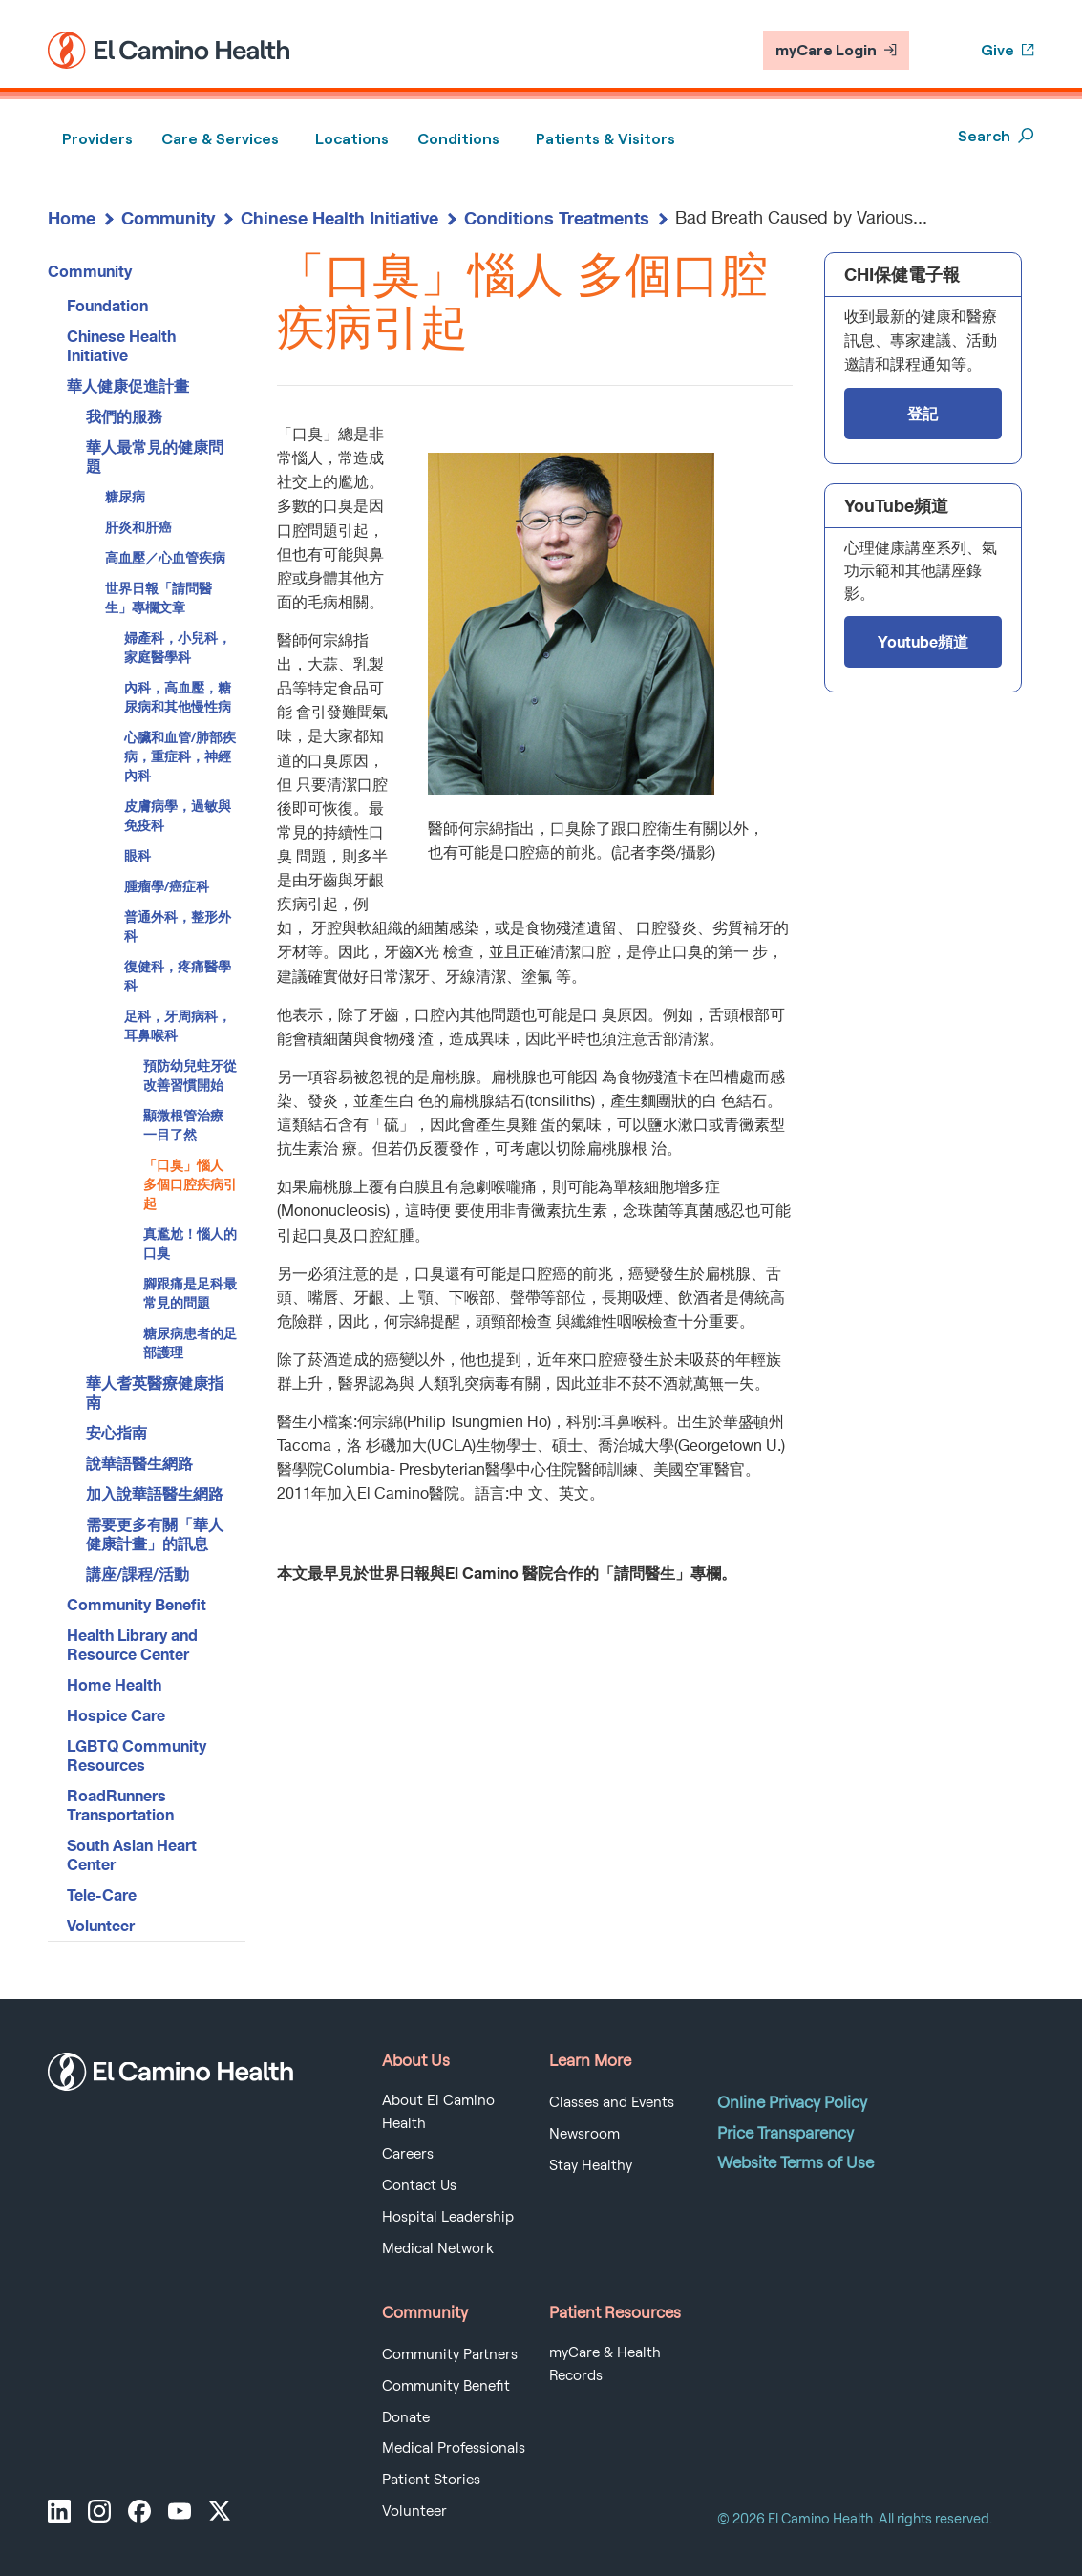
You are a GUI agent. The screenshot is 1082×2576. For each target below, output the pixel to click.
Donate (406, 2417)
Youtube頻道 (923, 641)
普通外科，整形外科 (177, 926)
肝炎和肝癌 (138, 527)
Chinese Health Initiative (339, 217)
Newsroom (584, 2133)
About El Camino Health (438, 2112)
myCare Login (836, 50)
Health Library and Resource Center (132, 1644)
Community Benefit (136, 1604)
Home (71, 217)
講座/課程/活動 (137, 1574)
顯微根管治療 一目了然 (183, 1124)
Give (1007, 50)
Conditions (458, 139)
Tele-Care (102, 1894)
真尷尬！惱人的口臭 (190, 1243)
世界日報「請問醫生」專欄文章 (158, 597)
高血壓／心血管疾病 (165, 557)
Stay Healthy (590, 2165)
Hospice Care (116, 1715)
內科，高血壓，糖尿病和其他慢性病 (177, 696)
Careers (408, 2153)
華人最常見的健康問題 (154, 456)
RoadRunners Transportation (120, 1804)
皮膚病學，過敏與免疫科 (177, 815)
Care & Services (220, 139)
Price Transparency (785, 2132)
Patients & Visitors (605, 139)
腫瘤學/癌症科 (166, 886)
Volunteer (101, 1925)
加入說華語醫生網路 (154, 1493)
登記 (922, 413)
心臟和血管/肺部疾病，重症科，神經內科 (180, 756)
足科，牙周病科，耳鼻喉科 (177, 1025)
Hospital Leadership (448, 2216)
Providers (97, 139)
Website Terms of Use (795, 2162)
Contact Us (419, 2185)
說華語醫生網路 (139, 1463)
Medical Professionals (453, 2448)
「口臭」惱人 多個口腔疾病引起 (190, 1184)
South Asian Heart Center (132, 1854)
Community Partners (450, 2354)
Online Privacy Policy (792, 2102)
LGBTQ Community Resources (136, 1755)
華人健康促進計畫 (128, 385)
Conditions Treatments (556, 217)
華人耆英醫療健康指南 (154, 1392)
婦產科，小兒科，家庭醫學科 (177, 647)
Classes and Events (611, 2102)
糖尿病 (125, 496)
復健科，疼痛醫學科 (177, 975)
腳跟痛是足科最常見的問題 (190, 1292)
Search (996, 136)
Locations (352, 139)
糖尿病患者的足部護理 (190, 1342)
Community (168, 217)
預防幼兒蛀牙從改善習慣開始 (190, 1075)
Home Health (114, 1684)
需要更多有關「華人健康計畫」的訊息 (154, 1533)
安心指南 (116, 1432)
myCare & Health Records (605, 2364)
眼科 (137, 855)
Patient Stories (431, 2479)
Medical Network (438, 2248)
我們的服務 (124, 416)
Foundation (107, 305)
